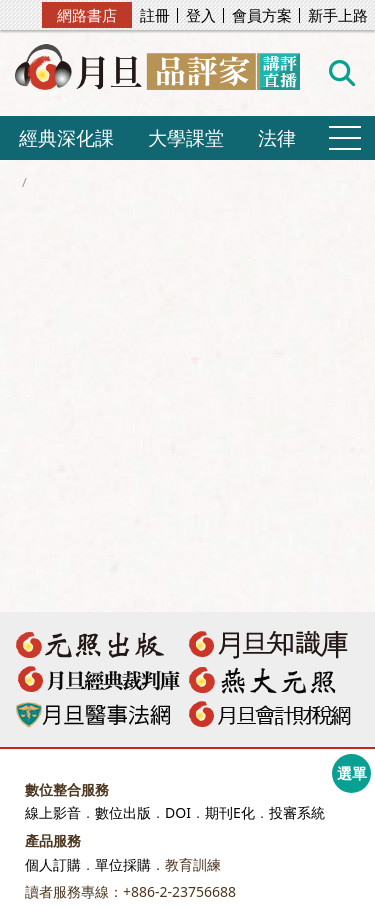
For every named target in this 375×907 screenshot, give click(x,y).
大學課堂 (186, 137)
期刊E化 (230, 812)
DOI (178, 812)
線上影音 (53, 812)
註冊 (155, 15)
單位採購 (123, 864)
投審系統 (297, 812)
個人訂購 (53, 864)
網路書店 (87, 15)
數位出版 (123, 812)
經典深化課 (66, 137)
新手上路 (338, 15)
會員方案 (262, 15)
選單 (352, 773)
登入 (201, 15)
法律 (277, 137)
